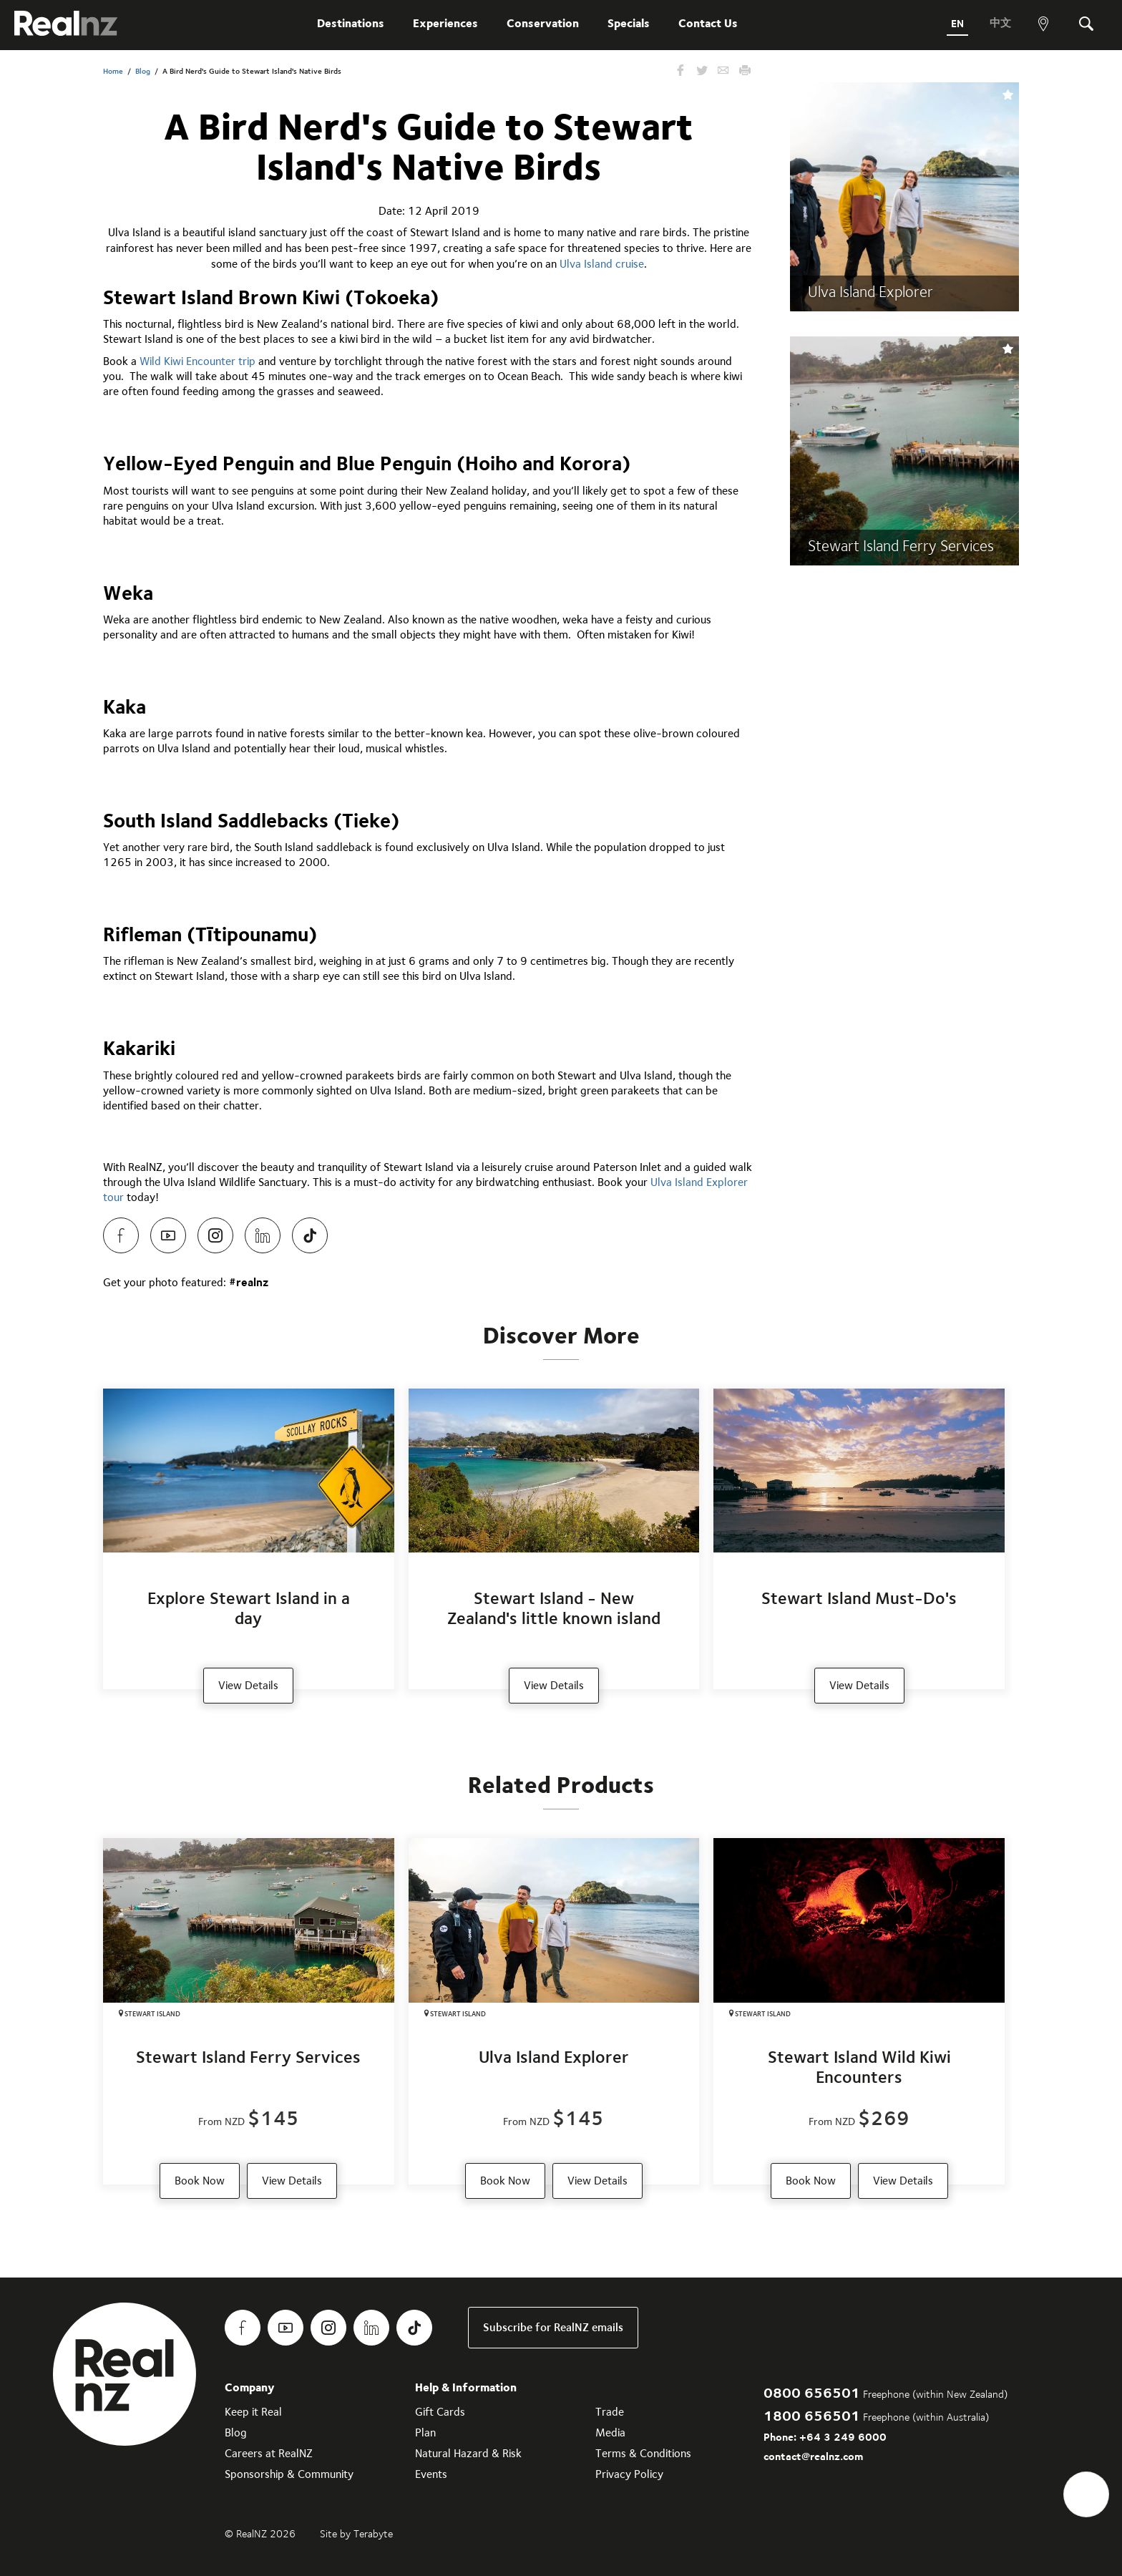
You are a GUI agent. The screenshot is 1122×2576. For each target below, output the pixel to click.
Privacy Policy (629, 2474)
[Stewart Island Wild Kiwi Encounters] (859, 2011)
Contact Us (708, 23)
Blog (142, 71)
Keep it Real (253, 2412)
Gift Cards (440, 2412)
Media (610, 2432)
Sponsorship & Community (289, 2474)
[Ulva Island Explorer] (554, 2011)
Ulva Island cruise (602, 264)
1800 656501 (812, 2415)
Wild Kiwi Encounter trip (197, 361)
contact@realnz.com (813, 2456)
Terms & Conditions (643, 2453)
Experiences (445, 23)
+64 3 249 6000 (843, 2437)
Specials (629, 23)
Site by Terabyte (356, 2533)
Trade (609, 2412)
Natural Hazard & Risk (468, 2453)
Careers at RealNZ (269, 2453)
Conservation (543, 23)
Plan (425, 2432)
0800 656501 (812, 2392)
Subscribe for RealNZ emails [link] (553, 2327)
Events (431, 2474)
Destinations (350, 23)
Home (113, 71)
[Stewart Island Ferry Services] (248, 2011)
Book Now (200, 2180)
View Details (292, 2180)
